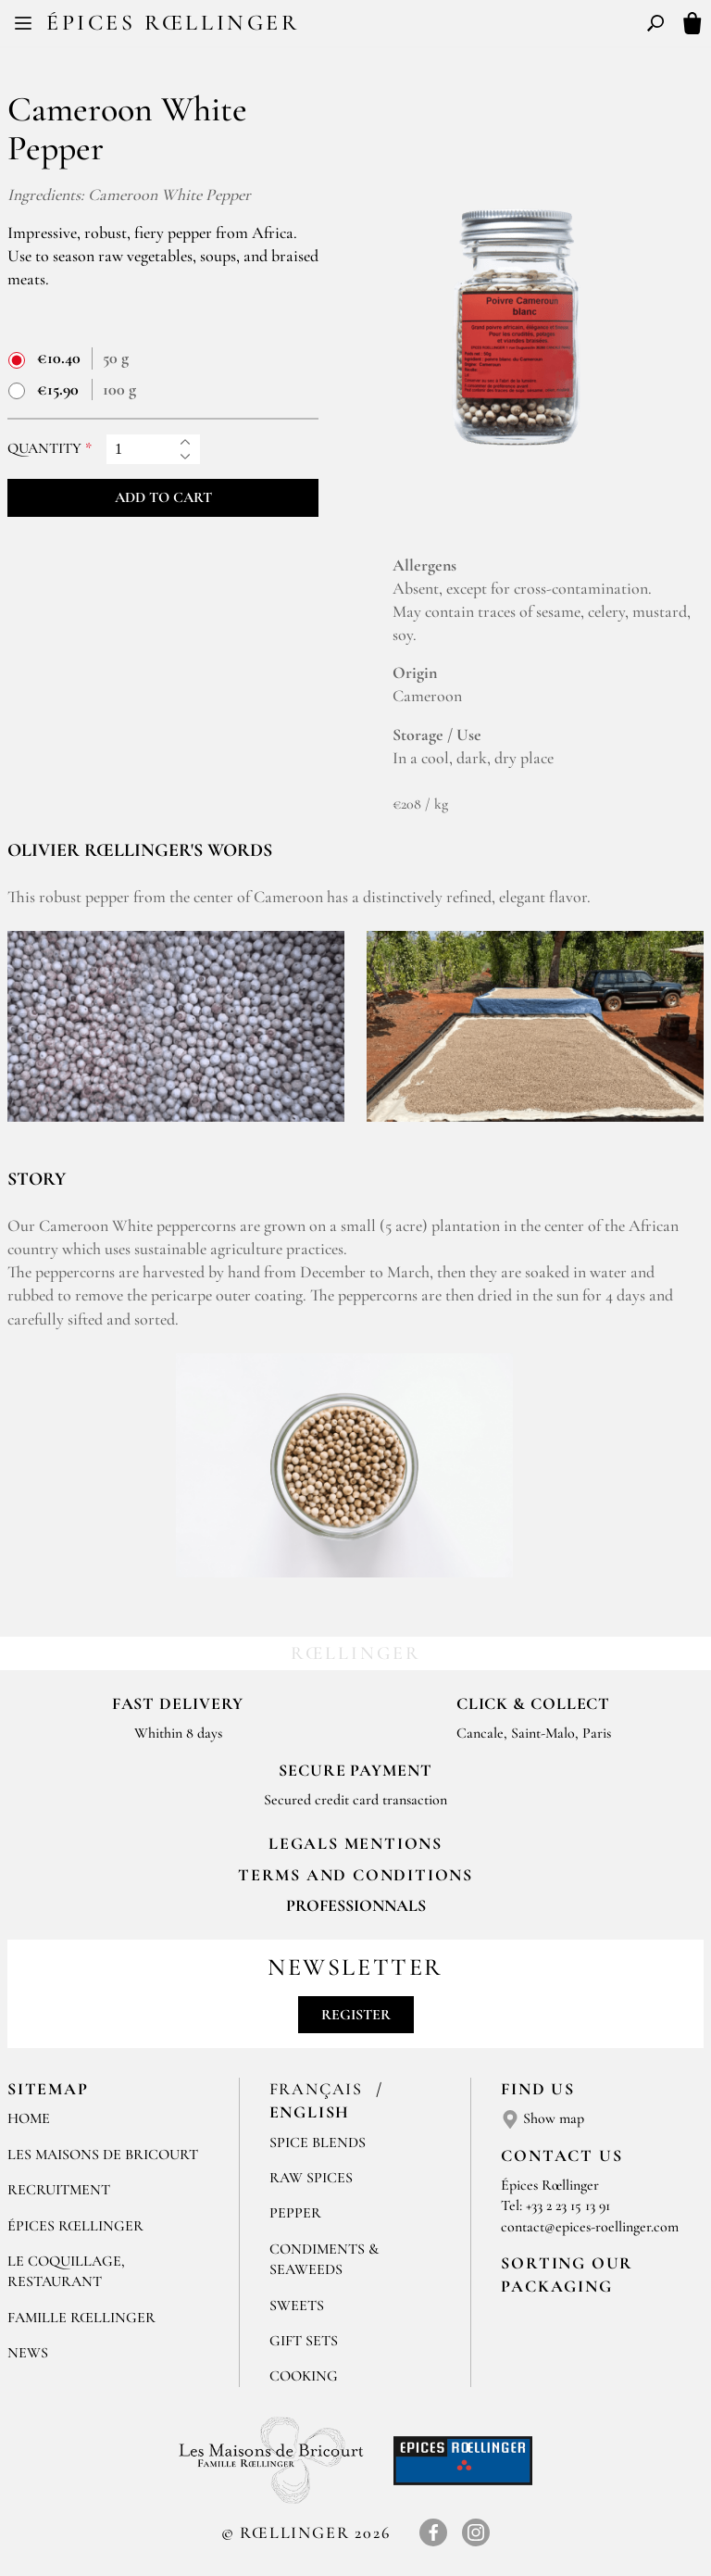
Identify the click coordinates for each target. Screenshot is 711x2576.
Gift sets (303, 2340)
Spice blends (317, 2142)
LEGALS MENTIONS (355, 1843)
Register (356, 2014)
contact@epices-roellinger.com (590, 2227)
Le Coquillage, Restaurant (66, 2271)
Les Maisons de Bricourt (102, 2154)
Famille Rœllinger (81, 2317)
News (27, 2353)
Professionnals (356, 1905)
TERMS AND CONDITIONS (355, 1875)
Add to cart (163, 497)
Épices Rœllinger (173, 22)
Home (28, 2118)
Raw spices (311, 2177)
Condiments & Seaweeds (324, 2259)
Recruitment (58, 2189)
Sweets (296, 2305)
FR (340, 26)
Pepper (295, 2213)
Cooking (303, 2376)
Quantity (44, 449)
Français (318, 2089)
